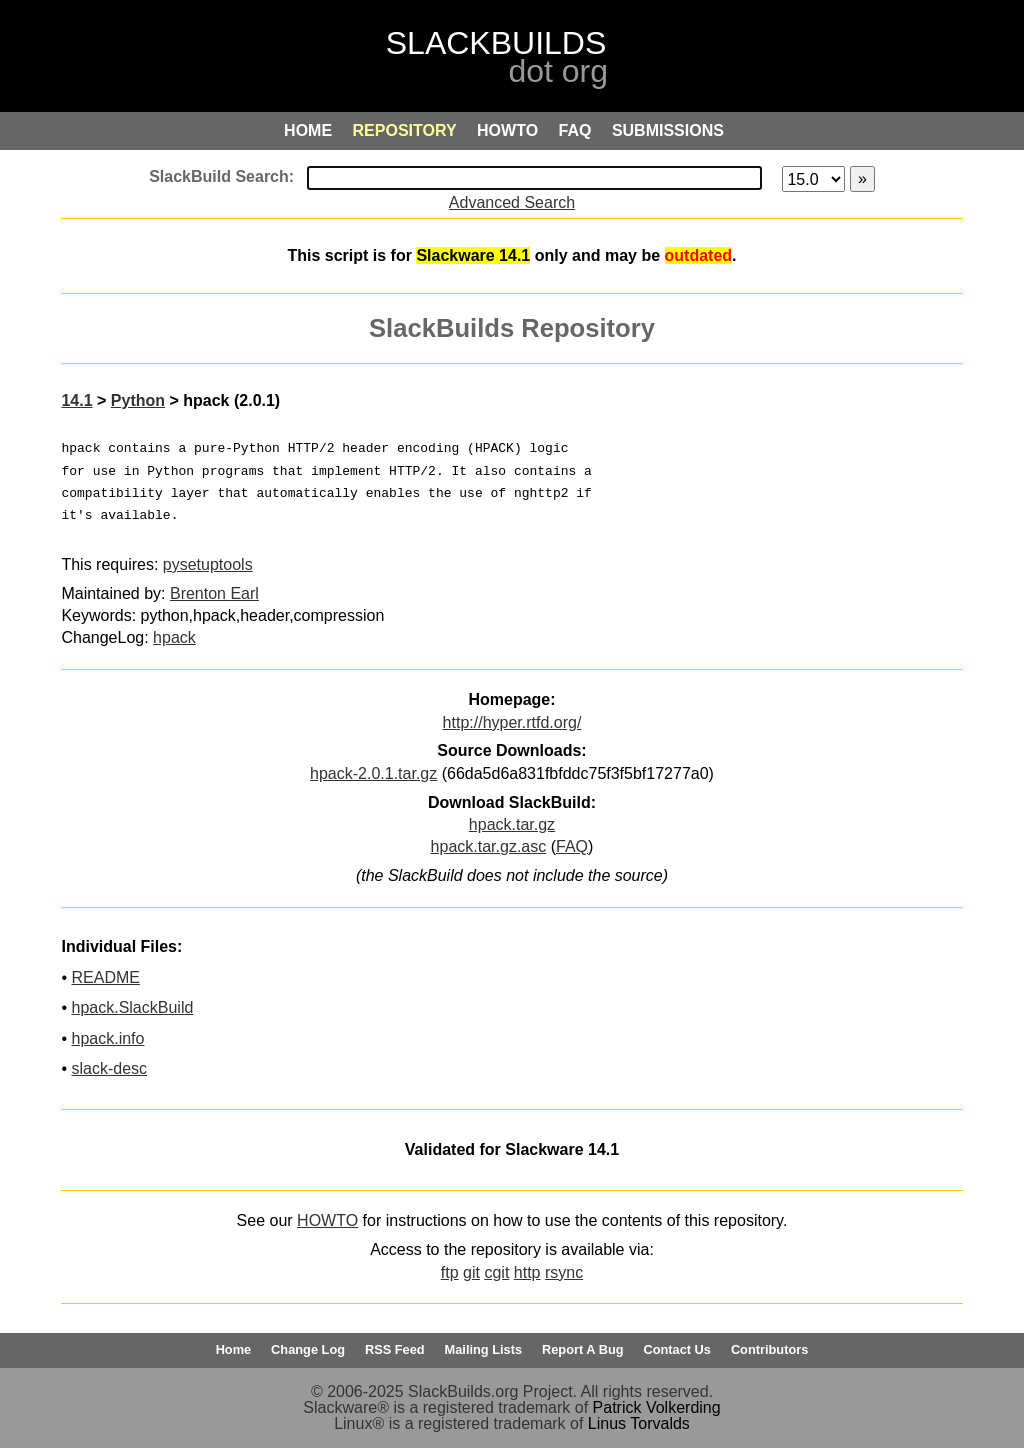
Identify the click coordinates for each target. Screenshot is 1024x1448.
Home (234, 1349)
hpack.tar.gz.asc (489, 846)
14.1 (76, 400)
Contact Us (677, 1349)
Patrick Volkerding (657, 1407)
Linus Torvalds (639, 1423)
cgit (496, 1272)
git (471, 1272)
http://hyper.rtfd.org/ (512, 722)
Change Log (308, 1349)
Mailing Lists (484, 1349)
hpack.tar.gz (512, 824)
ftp (450, 1272)
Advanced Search (512, 202)
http (527, 1272)
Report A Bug (583, 1349)
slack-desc (109, 1068)
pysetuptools (208, 564)
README (105, 977)
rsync (564, 1272)
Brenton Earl (214, 593)
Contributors (769, 1349)
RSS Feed (395, 1349)
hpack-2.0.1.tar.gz (373, 773)
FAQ (572, 846)
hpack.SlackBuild (132, 1007)
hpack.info (107, 1038)
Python (138, 400)
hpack (174, 637)
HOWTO (327, 1220)
